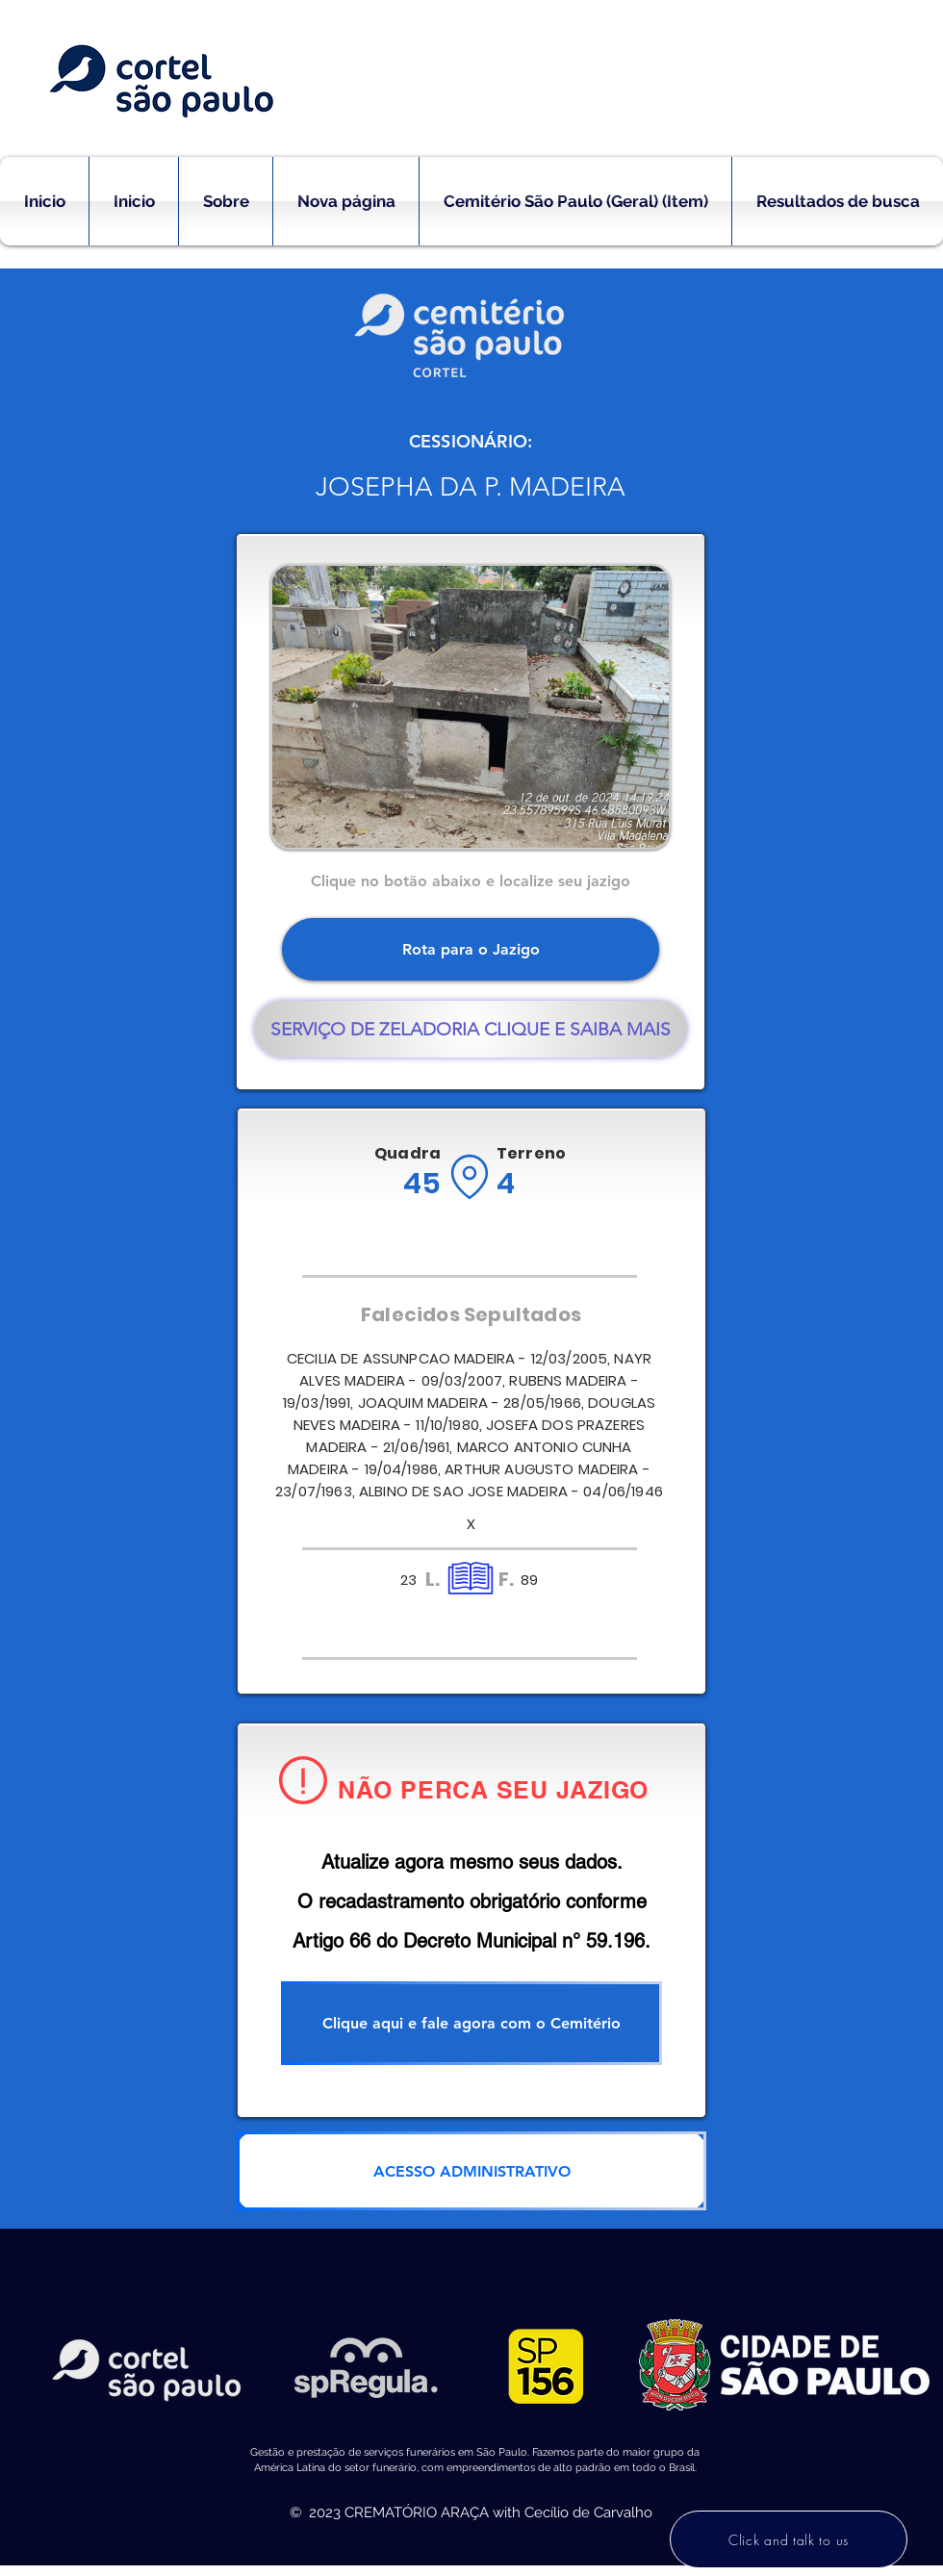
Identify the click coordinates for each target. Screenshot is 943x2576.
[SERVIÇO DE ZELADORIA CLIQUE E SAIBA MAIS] (470, 1029)
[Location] (469, 1177)
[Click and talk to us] (788, 2539)
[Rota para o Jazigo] (470, 949)
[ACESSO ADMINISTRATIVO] (471, 2170)
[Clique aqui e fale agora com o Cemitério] (471, 2023)
